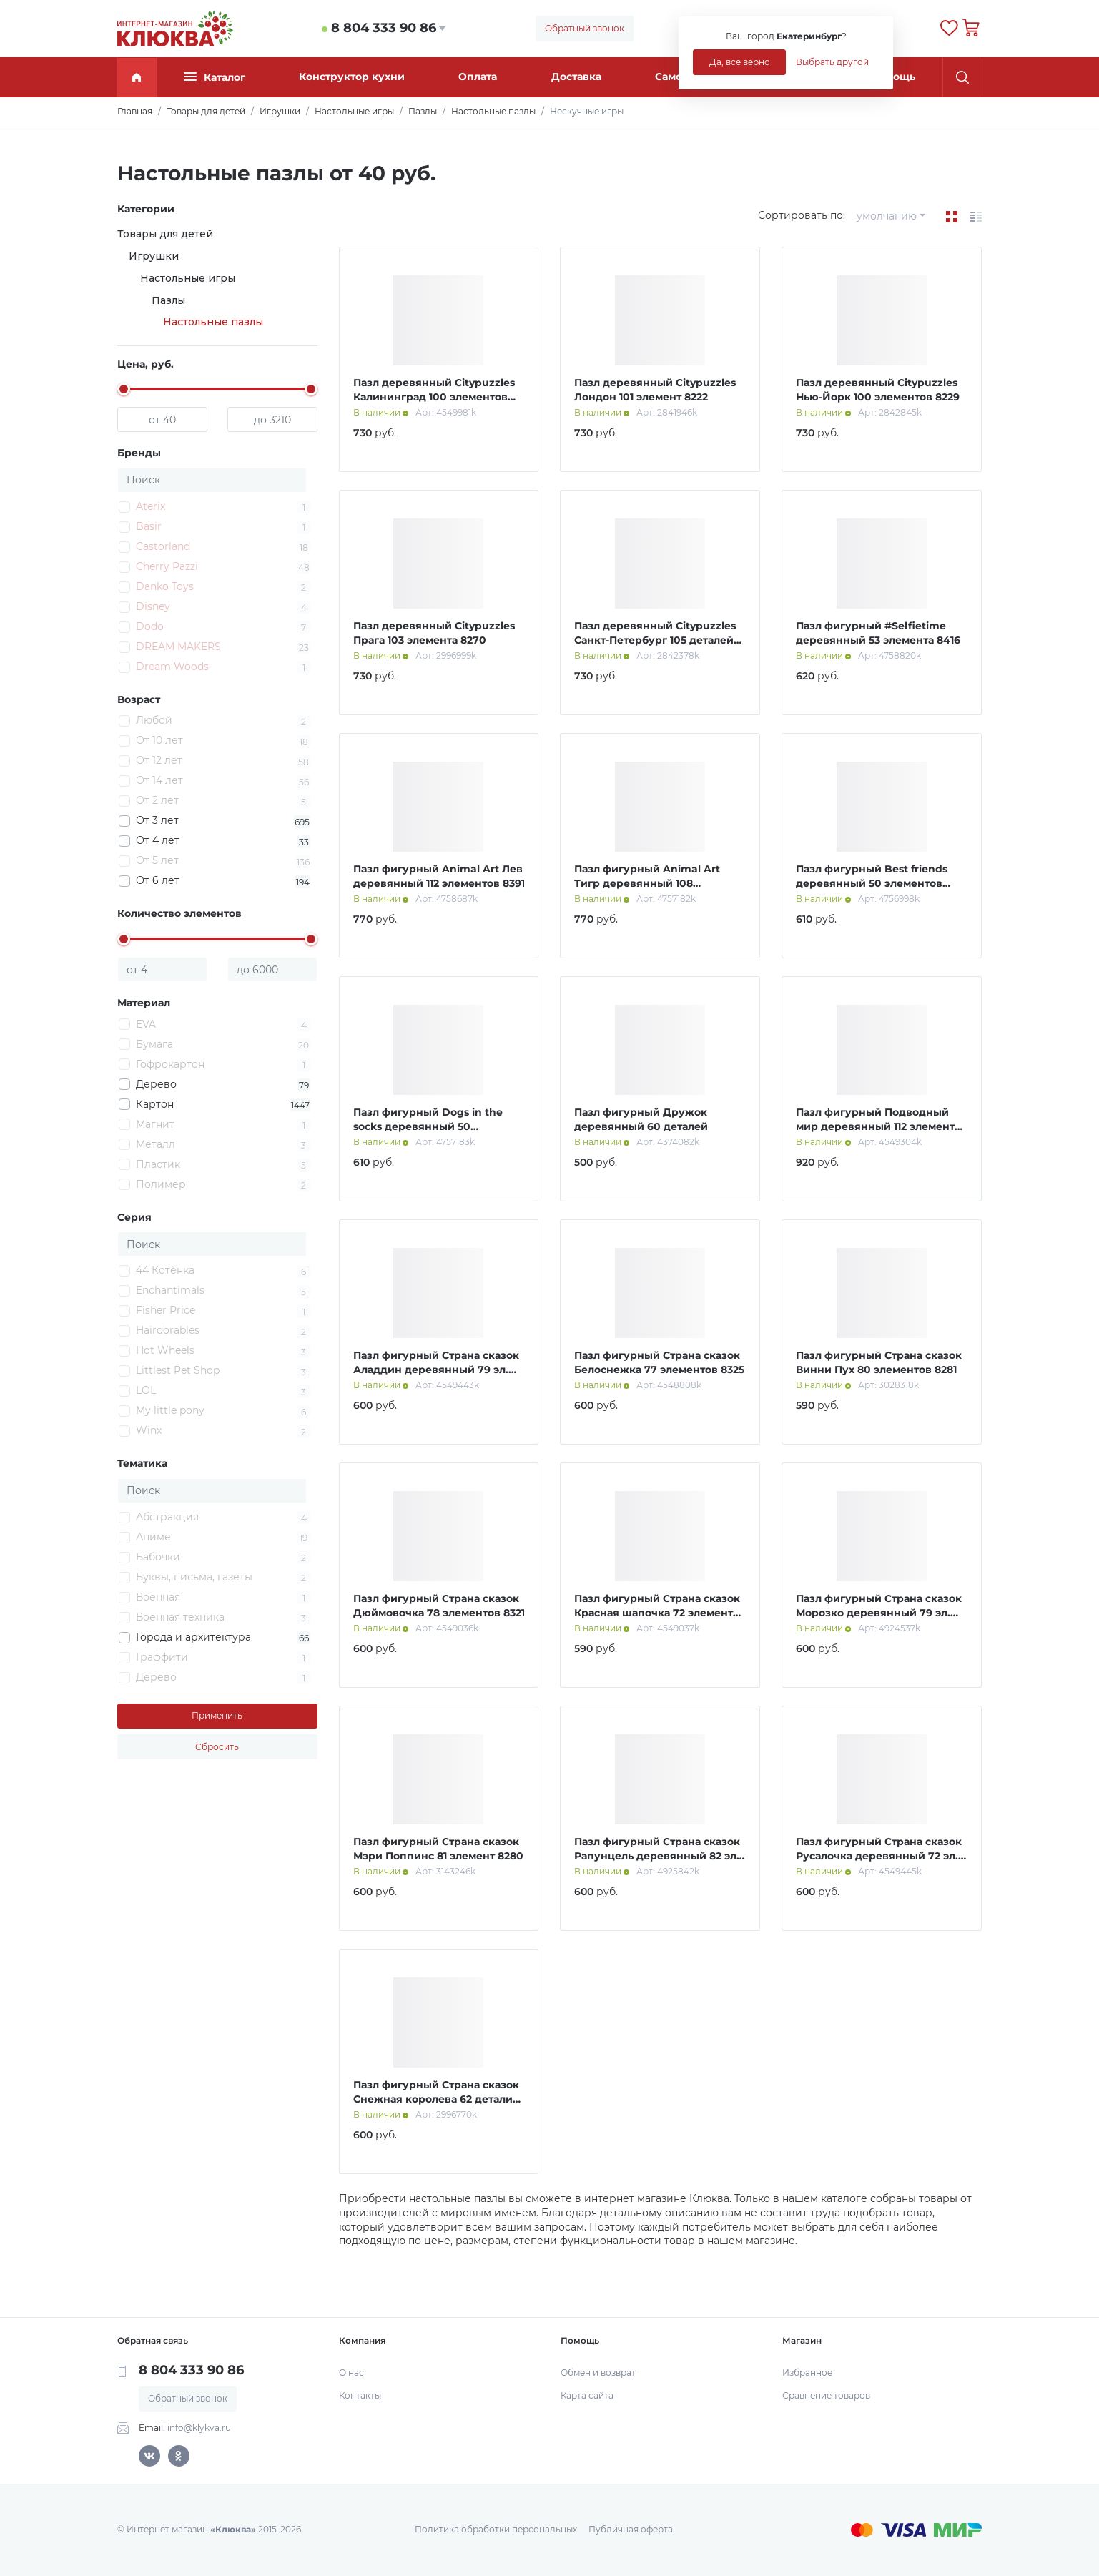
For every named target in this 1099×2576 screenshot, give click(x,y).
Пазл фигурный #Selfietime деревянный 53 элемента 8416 (878, 633)
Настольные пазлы (213, 321)
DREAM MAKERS (178, 646)
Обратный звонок (584, 28)
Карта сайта (587, 2395)
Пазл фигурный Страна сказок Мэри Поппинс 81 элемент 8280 (438, 1848)
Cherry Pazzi (167, 566)
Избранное (807, 2372)
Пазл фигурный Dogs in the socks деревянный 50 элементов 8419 (428, 1126)
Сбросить (217, 1746)
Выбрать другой (832, 61)
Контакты (360, 2395)
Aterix (150, 506)
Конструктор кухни (352, 76)
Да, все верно (739, 61)
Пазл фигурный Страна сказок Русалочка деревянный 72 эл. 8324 (879, 1855)
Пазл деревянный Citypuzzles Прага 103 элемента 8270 (434, 633)
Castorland (163, 546)
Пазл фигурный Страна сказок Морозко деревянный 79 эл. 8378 (879, 1612)
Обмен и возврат (598, 2372)
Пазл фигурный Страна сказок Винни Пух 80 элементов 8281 (879, 1362)
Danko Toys (165, 586)
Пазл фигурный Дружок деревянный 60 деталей (641, 1119)
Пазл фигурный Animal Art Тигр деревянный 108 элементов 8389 (647, 882)
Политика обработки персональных (496, 2529)
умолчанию (887, 216)
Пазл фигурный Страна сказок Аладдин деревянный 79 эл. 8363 (436, 1369)
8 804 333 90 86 (383, 28)
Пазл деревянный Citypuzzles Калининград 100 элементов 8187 (434, 396)
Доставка (576, 76)
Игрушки (154, 256)
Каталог (214, 77)
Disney (153, 606)
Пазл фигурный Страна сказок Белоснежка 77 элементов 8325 (659, 1362)
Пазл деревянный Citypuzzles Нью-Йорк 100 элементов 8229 (878, 389)
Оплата (477, 76)
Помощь (893, 76)
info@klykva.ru (199, 2427)
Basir (149, 526)
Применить (217, 1715)
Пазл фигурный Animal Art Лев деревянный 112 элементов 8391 (439, 876)
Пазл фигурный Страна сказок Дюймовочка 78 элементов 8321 (439, 1605)
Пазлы (168, 300)
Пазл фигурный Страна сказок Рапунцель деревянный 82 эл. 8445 (657, 1855)
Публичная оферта (630, 2529)
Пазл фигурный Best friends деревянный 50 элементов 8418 (871, 882)
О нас (351, 2372)
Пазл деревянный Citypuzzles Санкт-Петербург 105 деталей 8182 (655, 639)
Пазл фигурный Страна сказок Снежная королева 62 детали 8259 (436, 2098)
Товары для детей (165, 233)
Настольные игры (187, 278)
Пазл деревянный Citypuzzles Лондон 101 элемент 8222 (655, 389)
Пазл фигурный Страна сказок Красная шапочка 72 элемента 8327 (657, 1612)
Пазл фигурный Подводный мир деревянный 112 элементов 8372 (881, 1126)
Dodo (150, 626)
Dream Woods (172, 666)
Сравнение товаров (826, 2395)
